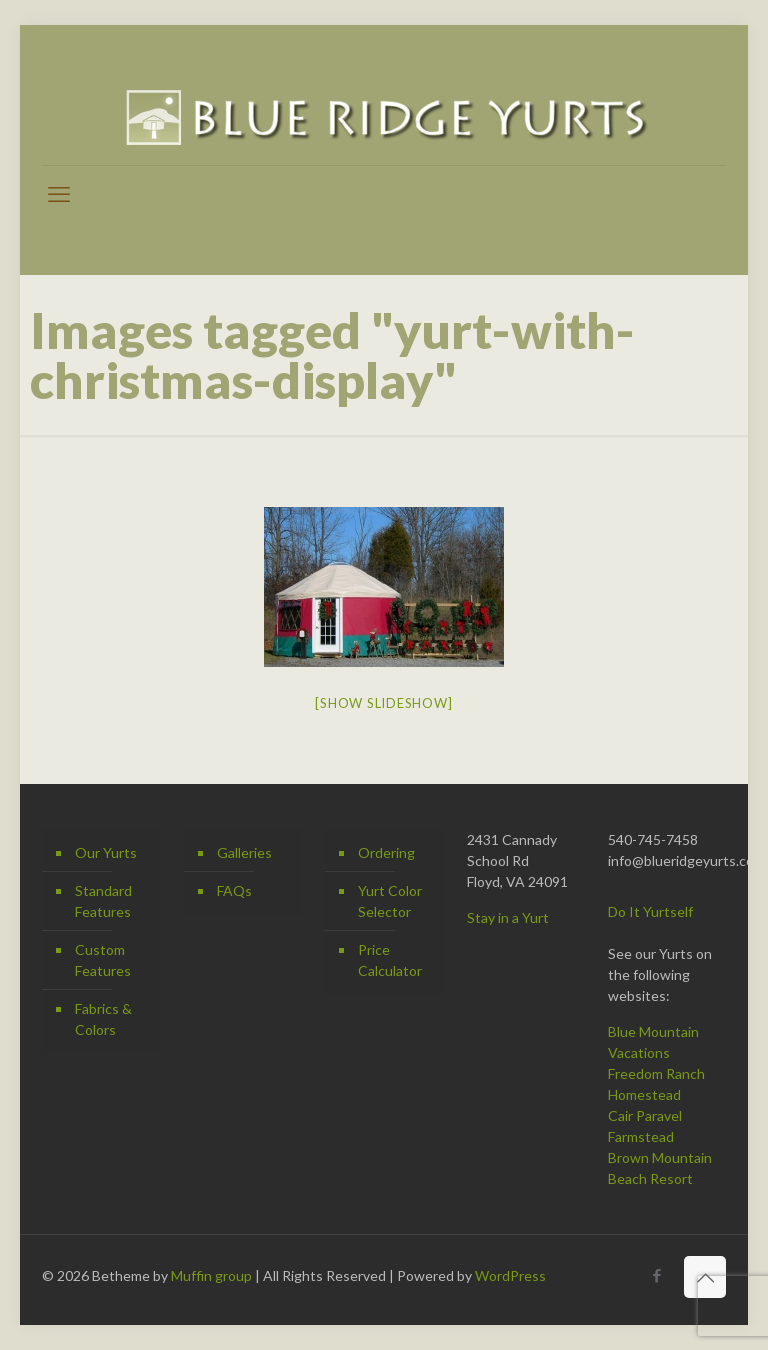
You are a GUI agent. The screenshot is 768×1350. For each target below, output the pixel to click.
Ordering (386, 852)
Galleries (244, 852)
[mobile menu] (59, 194)
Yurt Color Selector (390, 901)
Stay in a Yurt (508, 917)
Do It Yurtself (650, 911)
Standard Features (103, 901)
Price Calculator (390, 960)
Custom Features (103, 960)
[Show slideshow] (383, 703)
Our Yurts (106, 852)
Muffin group (211, 1275)
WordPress (510, 1275)
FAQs (234, 890)
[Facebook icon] (656, 1275)
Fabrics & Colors (103, 1019)
